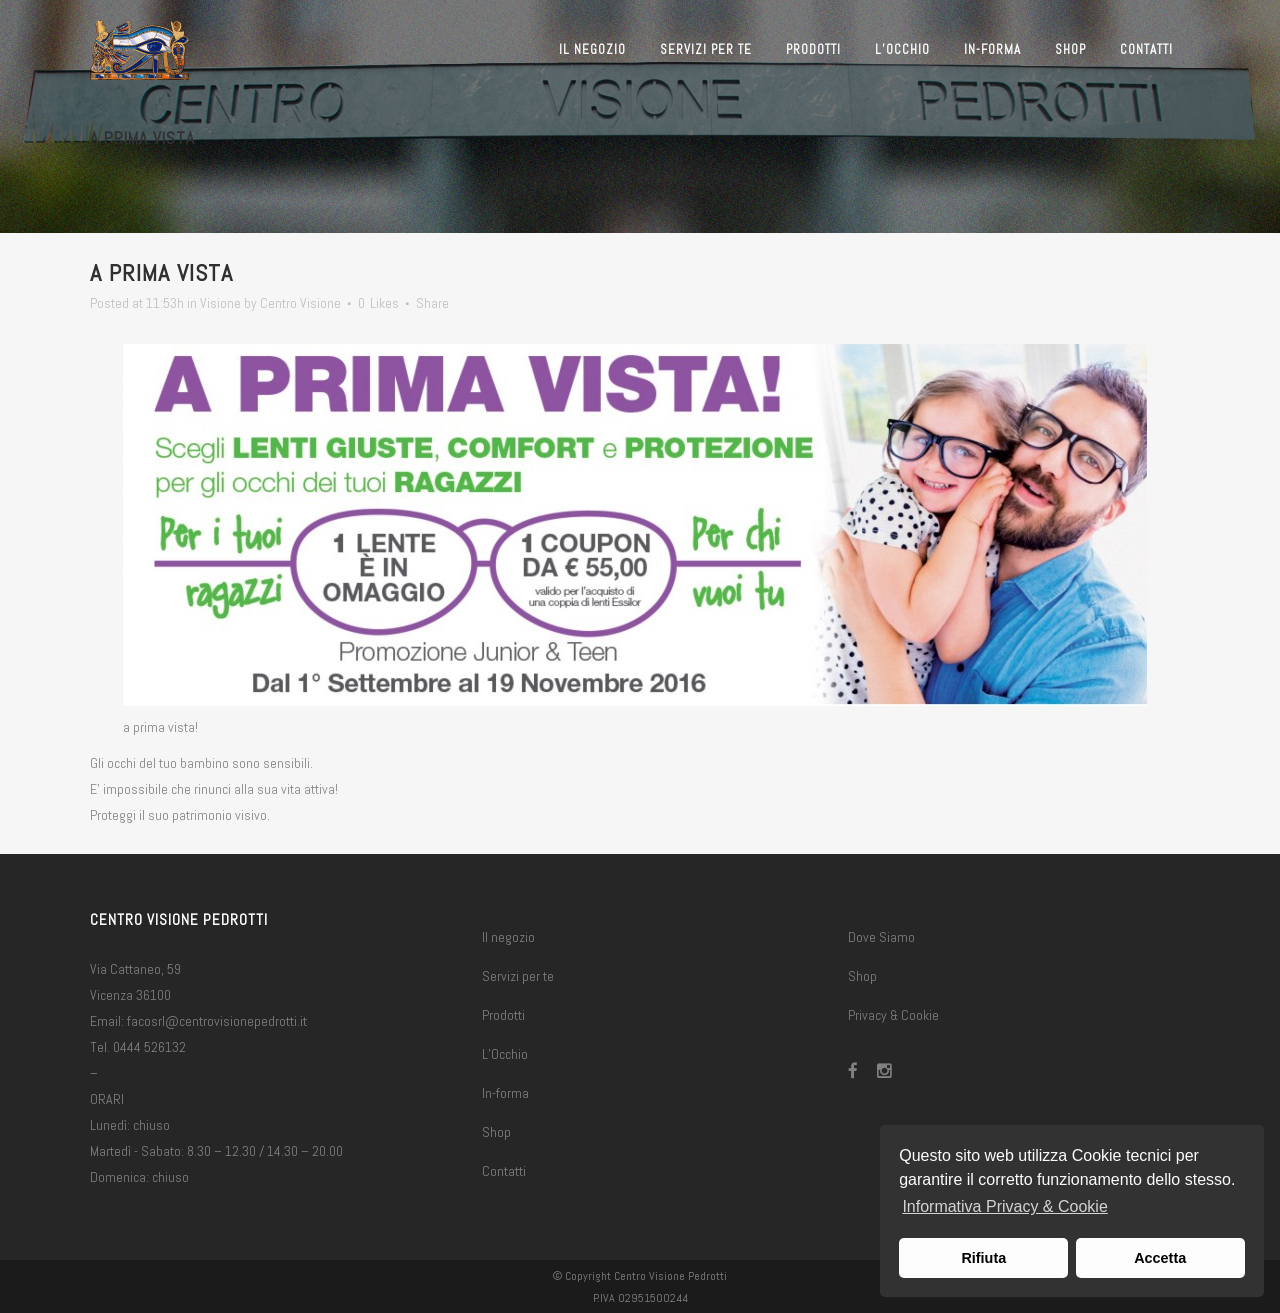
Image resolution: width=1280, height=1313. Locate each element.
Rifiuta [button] (983, 1258)
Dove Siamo (881, 937)
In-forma (505, 1093)
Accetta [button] (1160, 1258)
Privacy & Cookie (893, 1015)
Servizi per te (518, 976)
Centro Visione (300, 303)
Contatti (504, 1171)
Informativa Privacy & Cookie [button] (1004, 1206)
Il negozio (508, 937)
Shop (496, 1132)
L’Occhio (505, 1054)
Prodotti (503, 1015)
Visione (220, 303)
